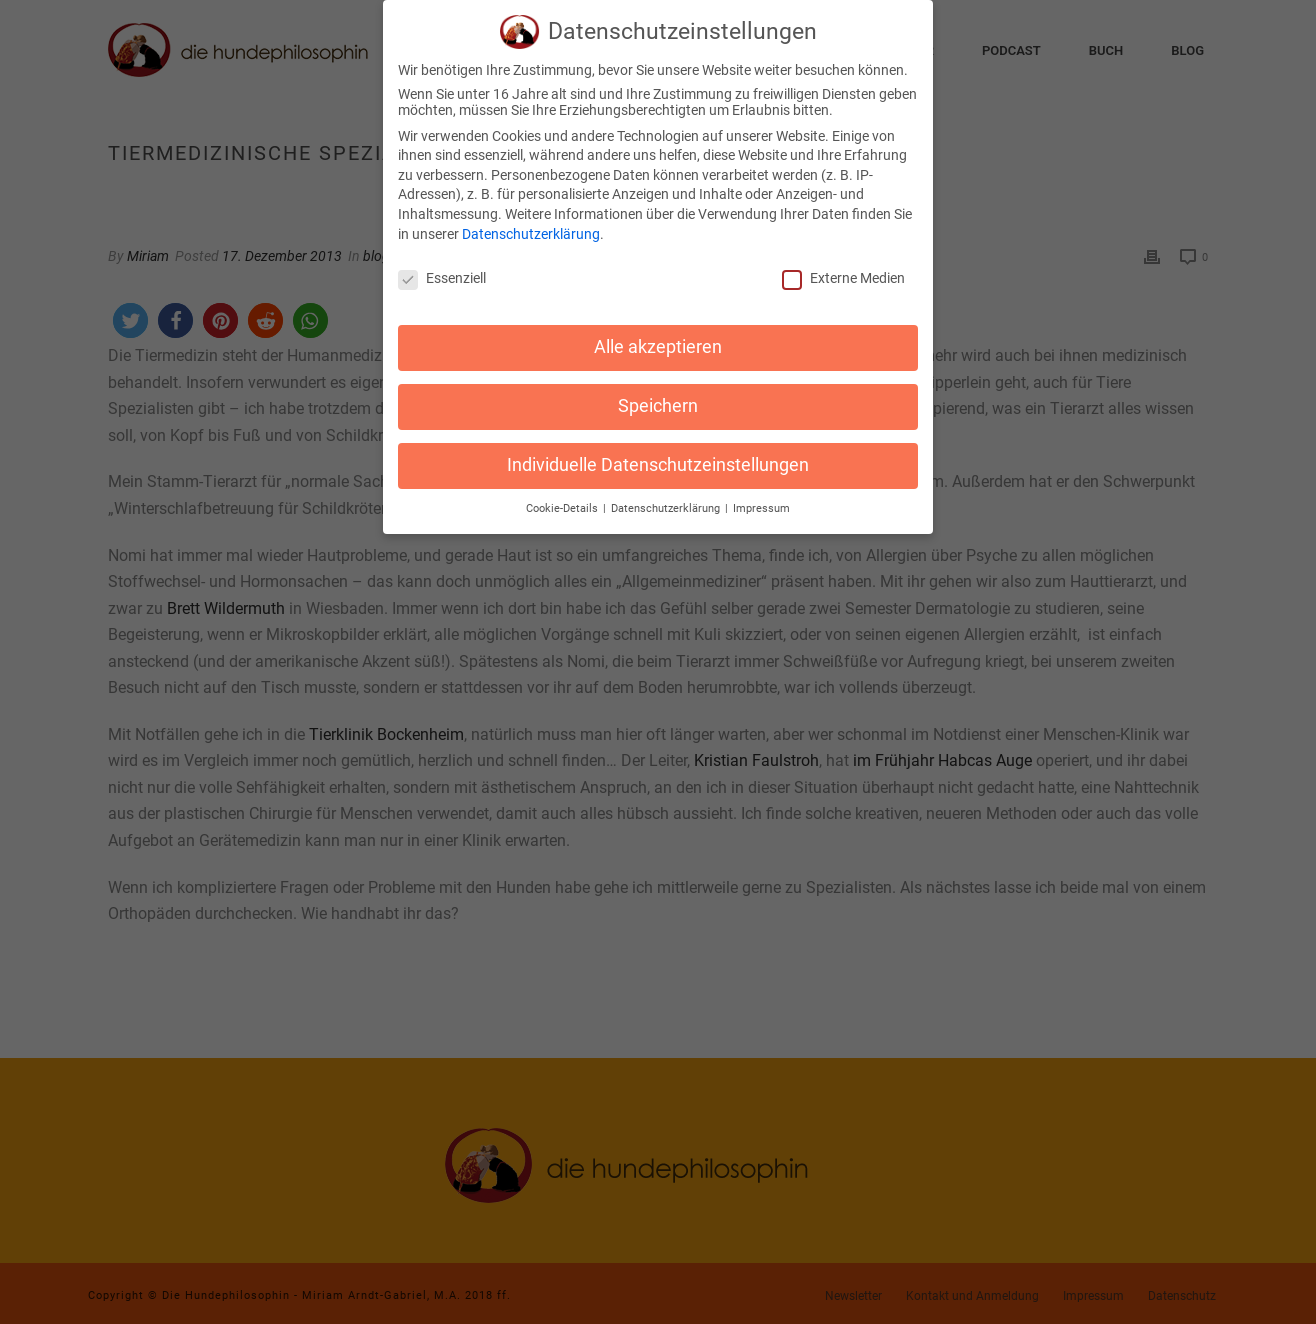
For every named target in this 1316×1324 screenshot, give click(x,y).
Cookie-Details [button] (563, 499)
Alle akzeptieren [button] (658, 338)
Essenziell (442, 270)
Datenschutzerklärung (531, 225)
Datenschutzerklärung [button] (667, 499)
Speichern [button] (658, 397)
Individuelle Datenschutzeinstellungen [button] (658, 456)
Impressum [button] (761, 499)
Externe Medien (843, 270)
